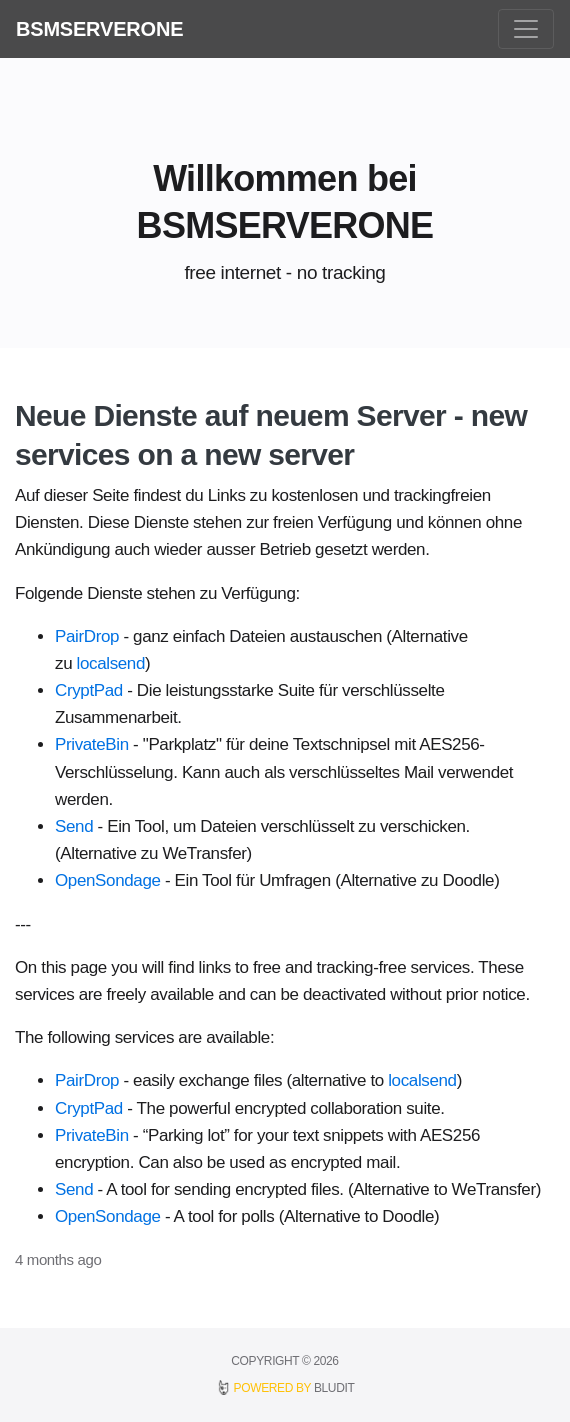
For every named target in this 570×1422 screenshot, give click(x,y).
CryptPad (89, 690)
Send (74, 826)
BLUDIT (334, 1388)
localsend (111, 663)
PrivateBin (92, 744)
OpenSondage (108, 880)
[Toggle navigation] (526, 29)
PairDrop (87, 636)
